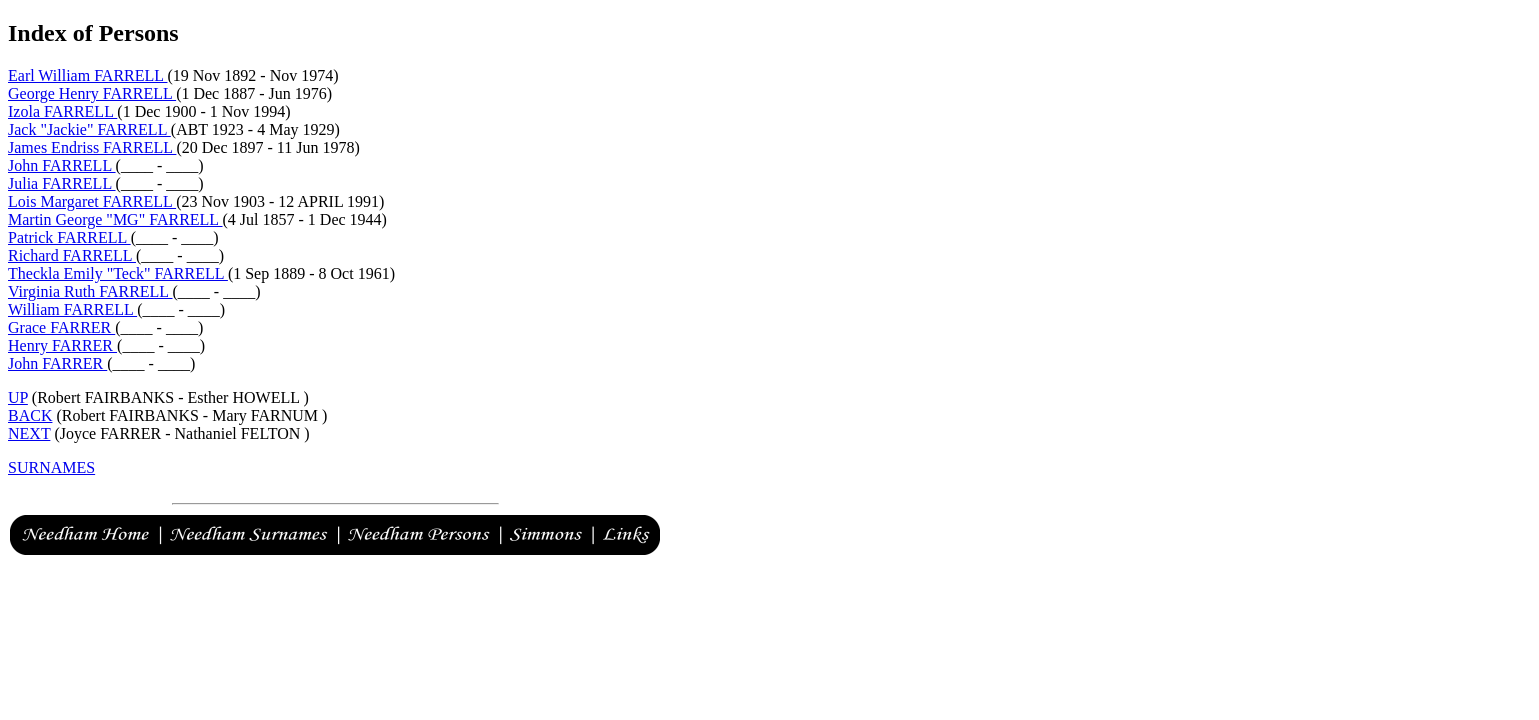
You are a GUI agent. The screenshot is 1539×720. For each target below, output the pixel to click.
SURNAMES (51, 467)
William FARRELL (72, 309)
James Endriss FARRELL (92, 147)
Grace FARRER (61, 327)
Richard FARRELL (72, 255)
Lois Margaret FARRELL (92, 201)
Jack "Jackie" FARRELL (89, 129)
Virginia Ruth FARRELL (90, 291)
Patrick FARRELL (69, 237)
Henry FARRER (62, 345)
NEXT (29, 433)
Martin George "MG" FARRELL (115, 219)
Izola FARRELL (62, 111)
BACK (30, 415)
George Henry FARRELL (92, 93)
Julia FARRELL (62, 183)
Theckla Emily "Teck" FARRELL (118, 273)
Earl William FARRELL (87, 75)
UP (18, 397)
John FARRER (57, 363)
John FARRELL (62, 165)
